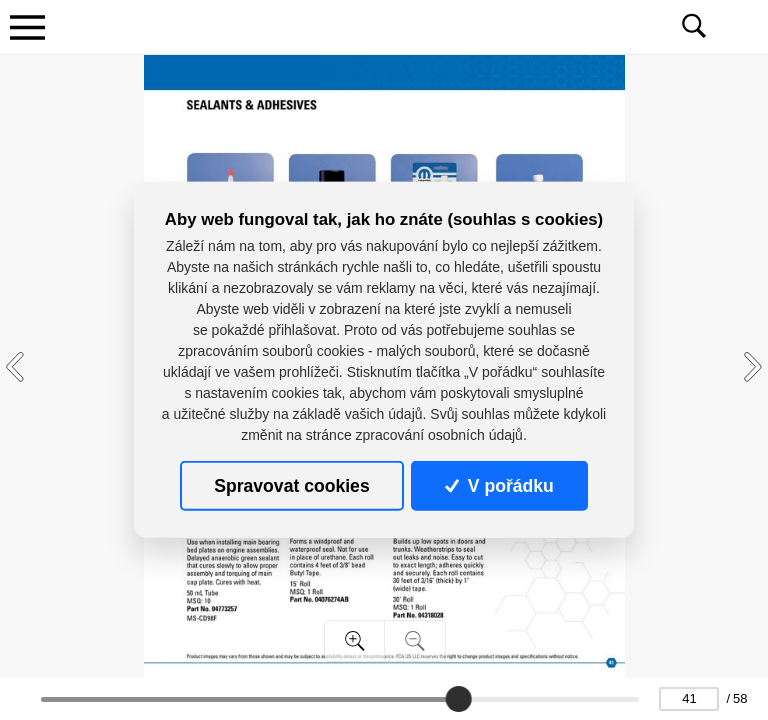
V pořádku (499, 486)
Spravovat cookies (291, 486)
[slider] (459, 699)
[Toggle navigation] (27, 27)
